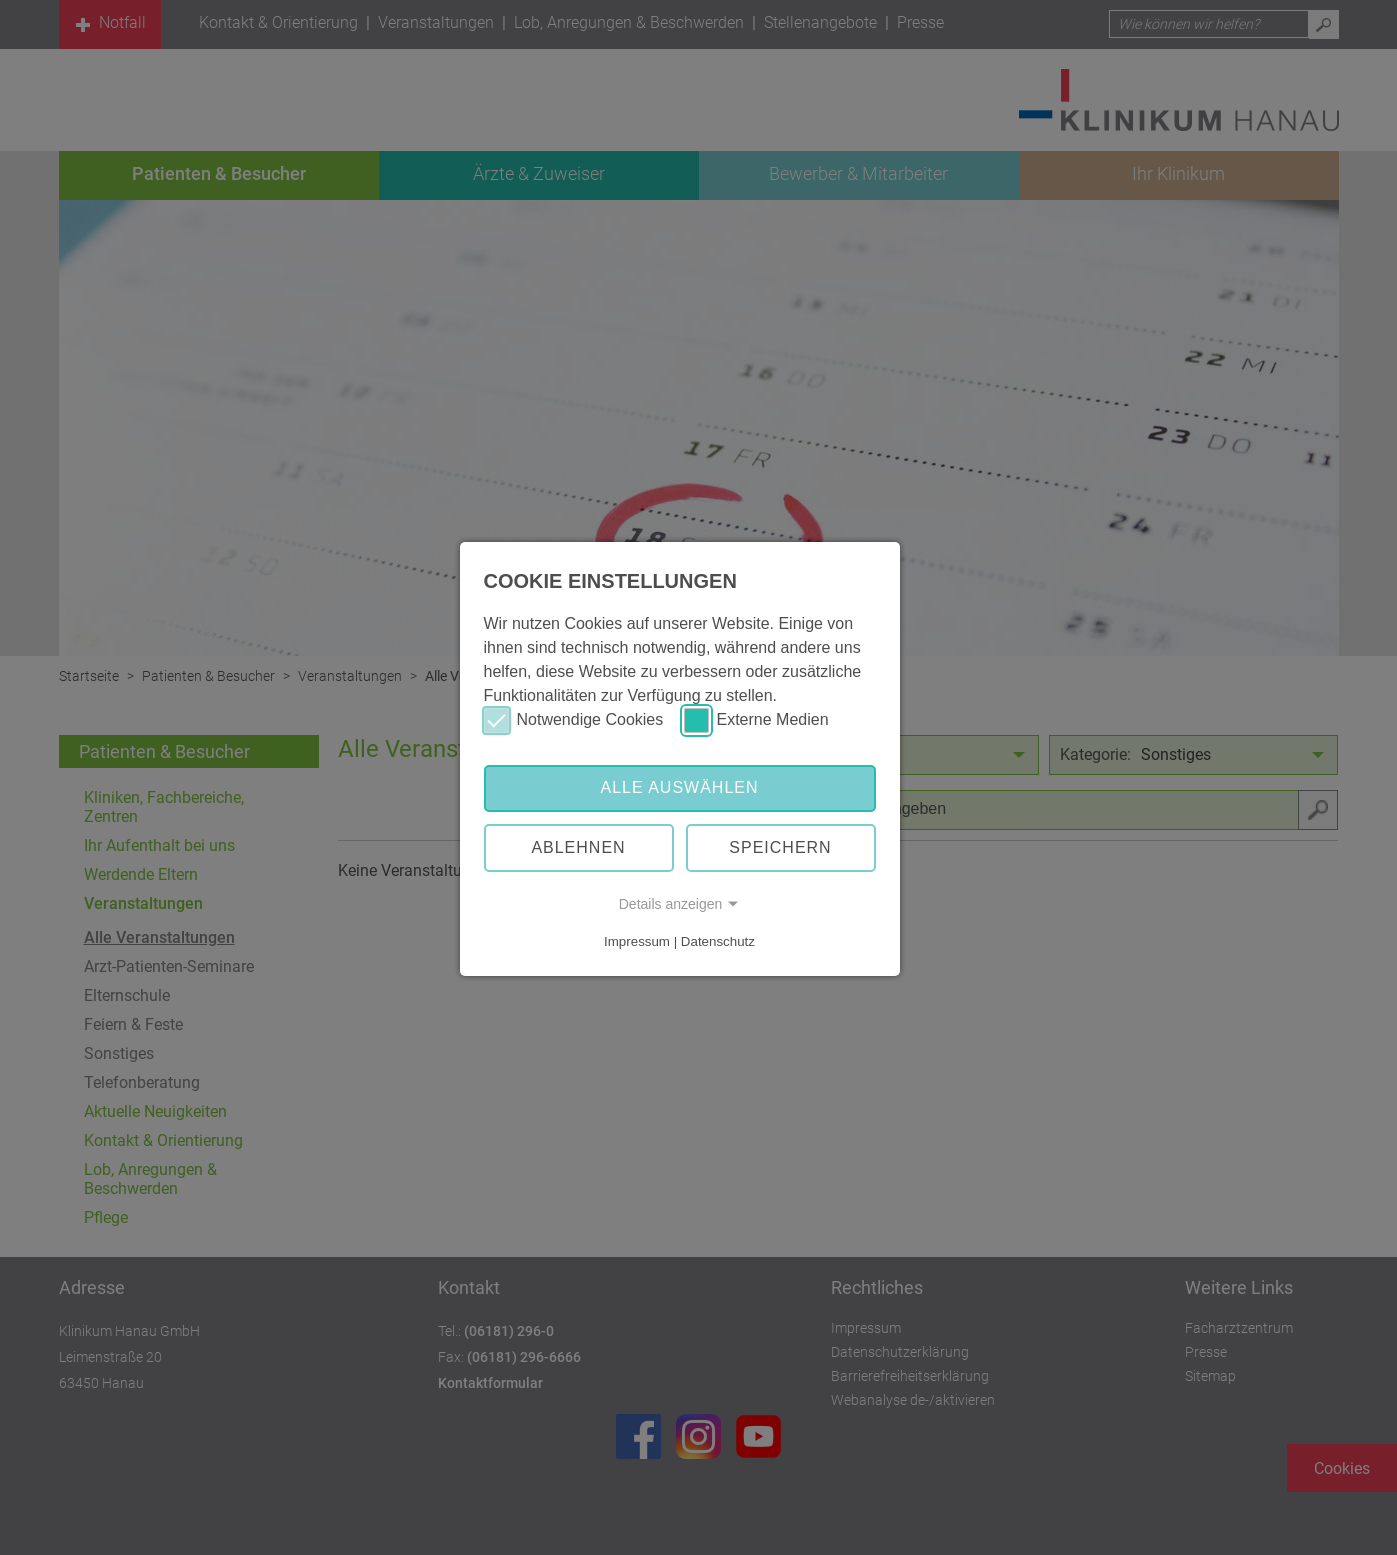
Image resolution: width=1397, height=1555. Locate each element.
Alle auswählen (679, 787)
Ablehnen (578, 847)
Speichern (780, 847)
